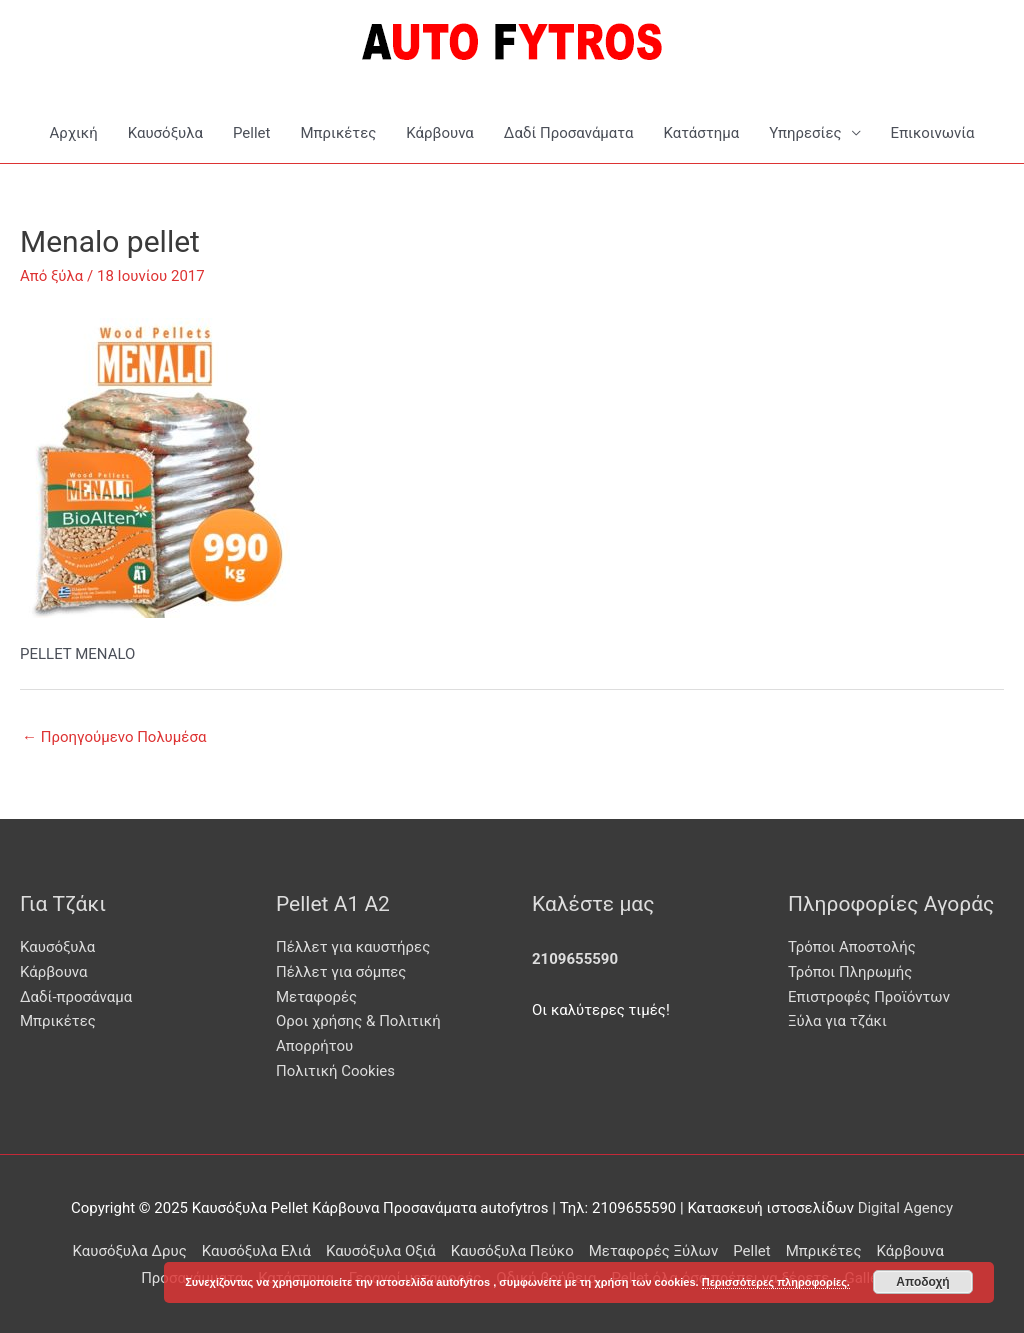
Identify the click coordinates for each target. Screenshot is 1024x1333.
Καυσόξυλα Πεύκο (512, 1251)
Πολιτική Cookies (335, 1071)
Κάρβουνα (440, 133)
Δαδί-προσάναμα (76, 997)
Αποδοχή (922, 1282)
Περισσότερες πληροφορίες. (776, 1282)
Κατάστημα (701, 133)
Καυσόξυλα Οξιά (381, 1251)
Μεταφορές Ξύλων (653, 1251)
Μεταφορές (316, 997)
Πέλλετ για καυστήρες (353, 947)
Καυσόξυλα (165, 133)
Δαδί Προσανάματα (569, 133)
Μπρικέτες (338, 133)
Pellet (251, 133)
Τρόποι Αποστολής (852, 947)
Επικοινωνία (933, 133)
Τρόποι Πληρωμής (850, 972)
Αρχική (73, 133)
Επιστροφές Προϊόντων (869, 997)
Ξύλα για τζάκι (837, 1021)
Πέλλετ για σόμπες (341, 972)
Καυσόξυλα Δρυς (130, 1251)
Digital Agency (905, 1208)
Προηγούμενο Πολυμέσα (114, 737)
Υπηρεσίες (805, 133)
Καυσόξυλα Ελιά (256, 1251)
